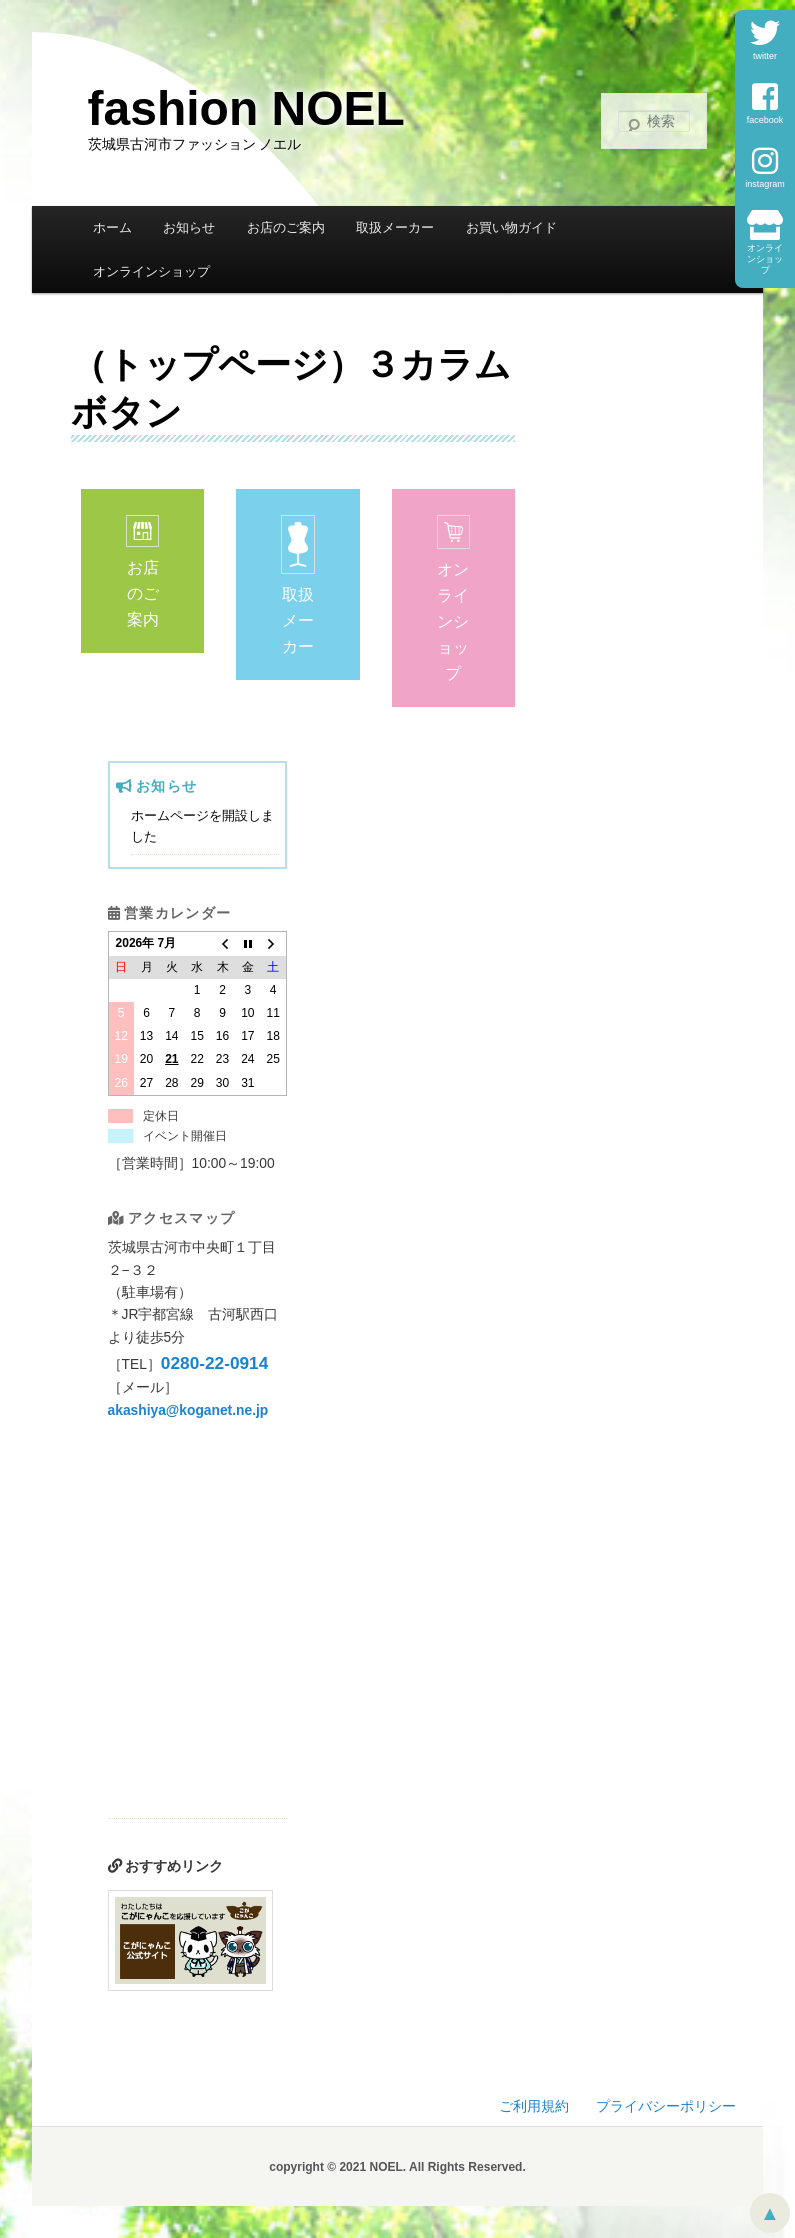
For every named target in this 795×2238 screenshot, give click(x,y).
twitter (765, 39)
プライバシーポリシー (666, 2106)
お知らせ (189, 227)
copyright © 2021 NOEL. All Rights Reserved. (397, 2167)
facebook (765, 103)
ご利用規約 (534, 2106)
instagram (765, 167)
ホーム (112, 227)
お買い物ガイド (511, 227)
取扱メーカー (395, 227)
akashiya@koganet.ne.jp (188, 1410)
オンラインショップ (765, 242)
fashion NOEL (246, 108)
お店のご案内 (286, 227)
